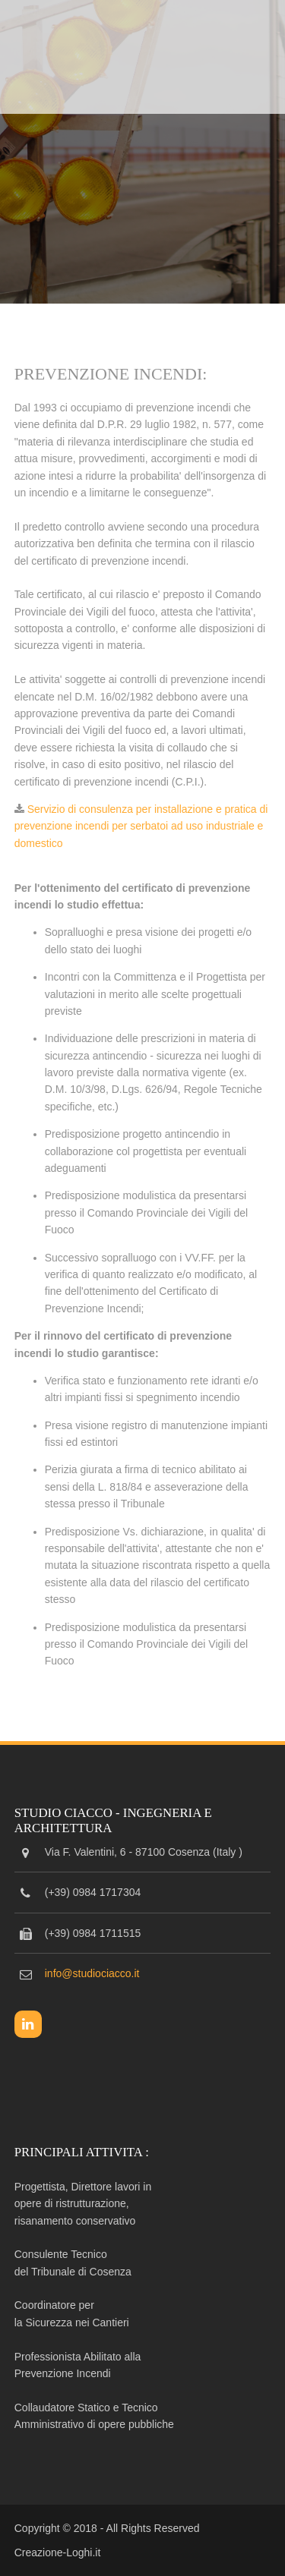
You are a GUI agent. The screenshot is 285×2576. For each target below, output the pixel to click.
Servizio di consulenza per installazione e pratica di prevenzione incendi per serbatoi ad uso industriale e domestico (141, 826)
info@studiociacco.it (92, 1973)
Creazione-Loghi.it (57, 2552)
